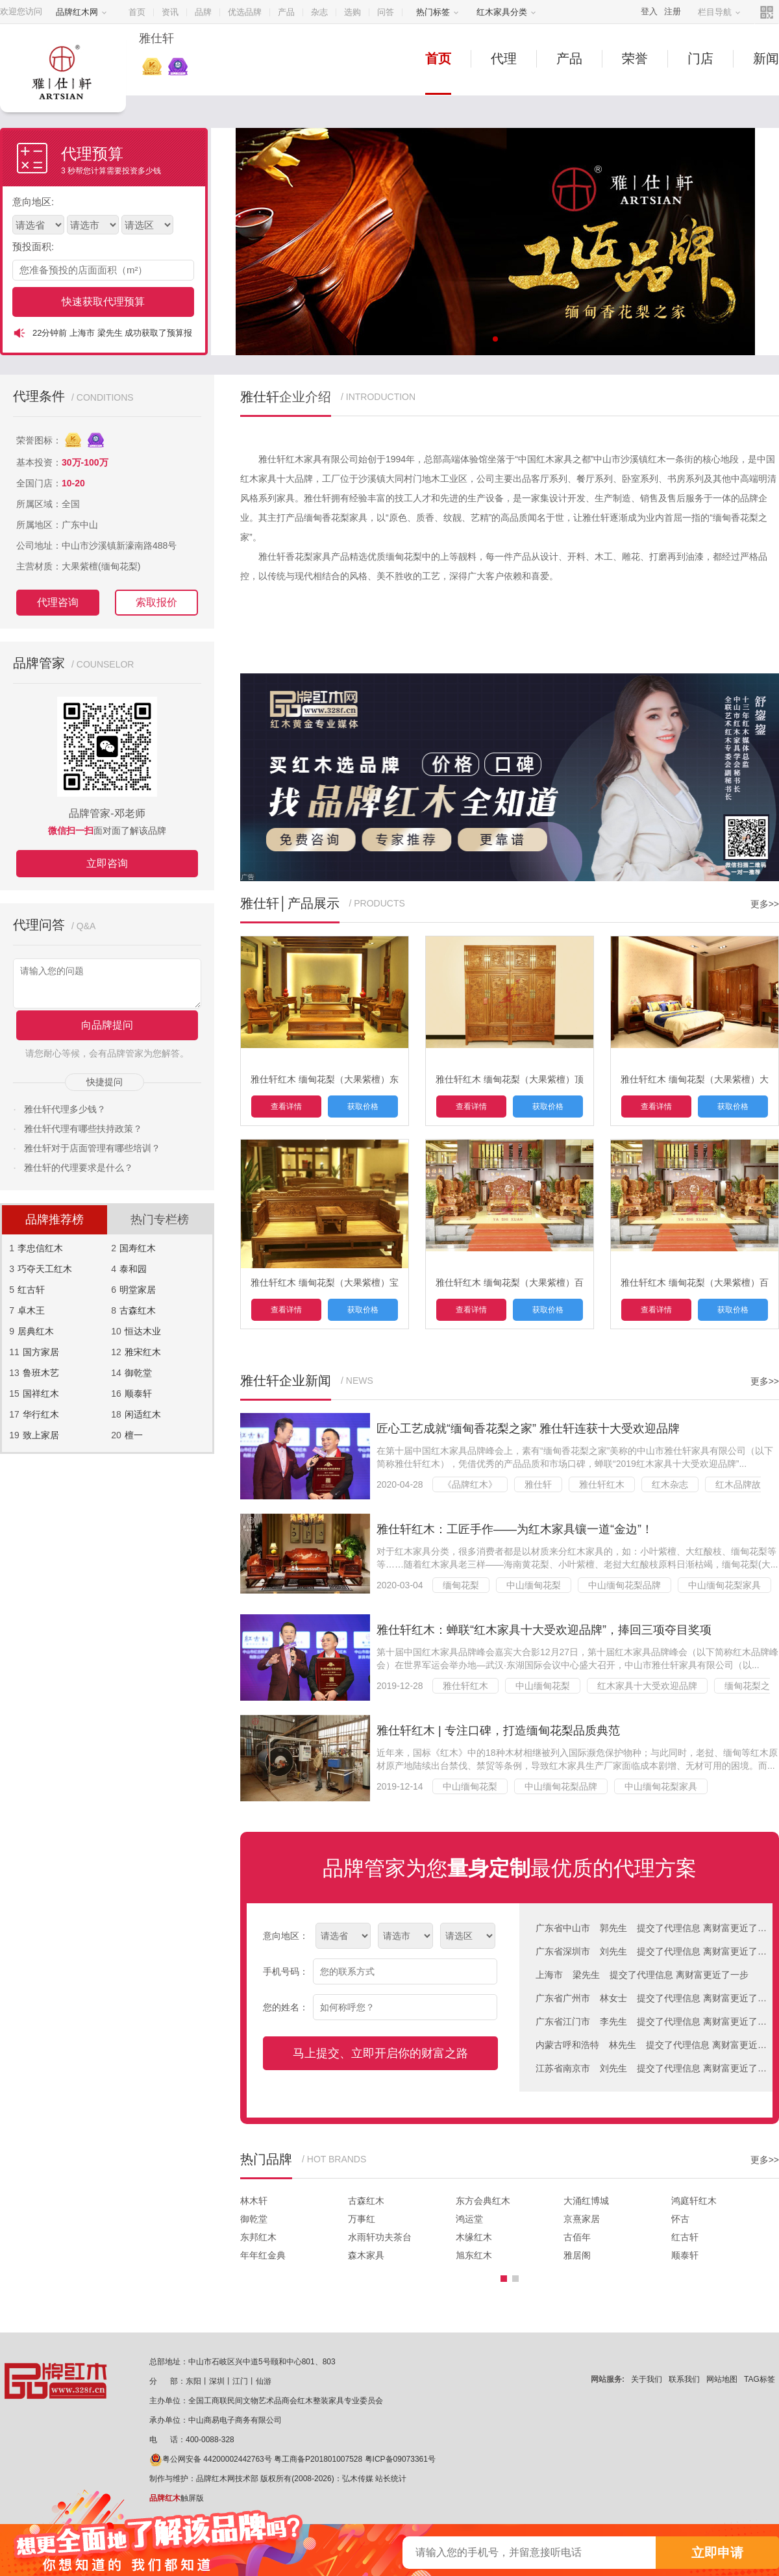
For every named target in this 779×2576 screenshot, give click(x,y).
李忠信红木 (40, 1248)
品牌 (203, 12)
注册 (672, 11)
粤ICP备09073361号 (400, 2459)
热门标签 (437, 12)
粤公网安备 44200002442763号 (210, 2459)
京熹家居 (581, 2219)
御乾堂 (138, 1373)
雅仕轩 (538, 1484)
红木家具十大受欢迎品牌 (647, 1686)
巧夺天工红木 (45, 1269)
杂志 (319, 12)
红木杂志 (670, 1484)
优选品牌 (245, 12)
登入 (649, 11)
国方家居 (41, 1352)
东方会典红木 (483, 2200)
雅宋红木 (143, 1352)
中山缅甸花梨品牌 (624, 1585)
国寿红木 (137, 1248)
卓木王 (31, 1310)
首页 (137, 12)
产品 (286, 12)
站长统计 (390, 2478)
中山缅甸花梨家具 (724, 1585)
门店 (700, 58)
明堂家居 (137, 1289)
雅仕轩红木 (601, 1484)
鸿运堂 (469, 2219)
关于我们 (646, 2379)
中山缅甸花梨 (533, 1585)
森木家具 (366, 2255)
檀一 (134, 1435)
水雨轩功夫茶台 (380, 2237)
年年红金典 (263, 2255)
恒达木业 (143, 1331)
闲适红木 (143, 1414)
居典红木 (36, 1331)
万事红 (361, 2219)
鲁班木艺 (41, 1373)
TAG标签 (759, 2379)
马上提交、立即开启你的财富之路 (380, 2053)
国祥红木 (41, 1393)
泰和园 (133, 1269)
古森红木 (137, 1310)
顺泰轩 (138, 1393)
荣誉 (635, 58)
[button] (504, 2278)
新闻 (766, 58)
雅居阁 (577, 2255)
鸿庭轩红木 (694, 2200)
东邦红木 (258, 2237)
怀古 (680, 2219)
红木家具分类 (506, 12)
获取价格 (362, 1106)
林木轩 (253, 2200)
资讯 (170, 12)
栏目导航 (719, 12)
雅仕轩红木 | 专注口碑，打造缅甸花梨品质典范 (498, 1730)
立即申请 (717, 2552)
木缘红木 (474, 2237)
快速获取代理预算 (103, 301)
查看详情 (286, 1106)
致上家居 (41, 1435)
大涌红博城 (586, 2200)
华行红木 (41, 1414)
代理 (504, 58)
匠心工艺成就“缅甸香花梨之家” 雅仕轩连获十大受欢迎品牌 (528, 1428)
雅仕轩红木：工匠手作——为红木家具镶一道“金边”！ (515, 1529)
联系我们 (684, 2379)
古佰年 (577, 2237)
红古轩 (31, 1289)
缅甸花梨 (461, 1585)
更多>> (764, 904)
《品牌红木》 (470, 1484)
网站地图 (721, 2379)
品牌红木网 (81, 12)
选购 (352, 12)
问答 (385, 12)
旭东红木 (474, 2255)
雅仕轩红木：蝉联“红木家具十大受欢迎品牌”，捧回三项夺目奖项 (544, 1629)
